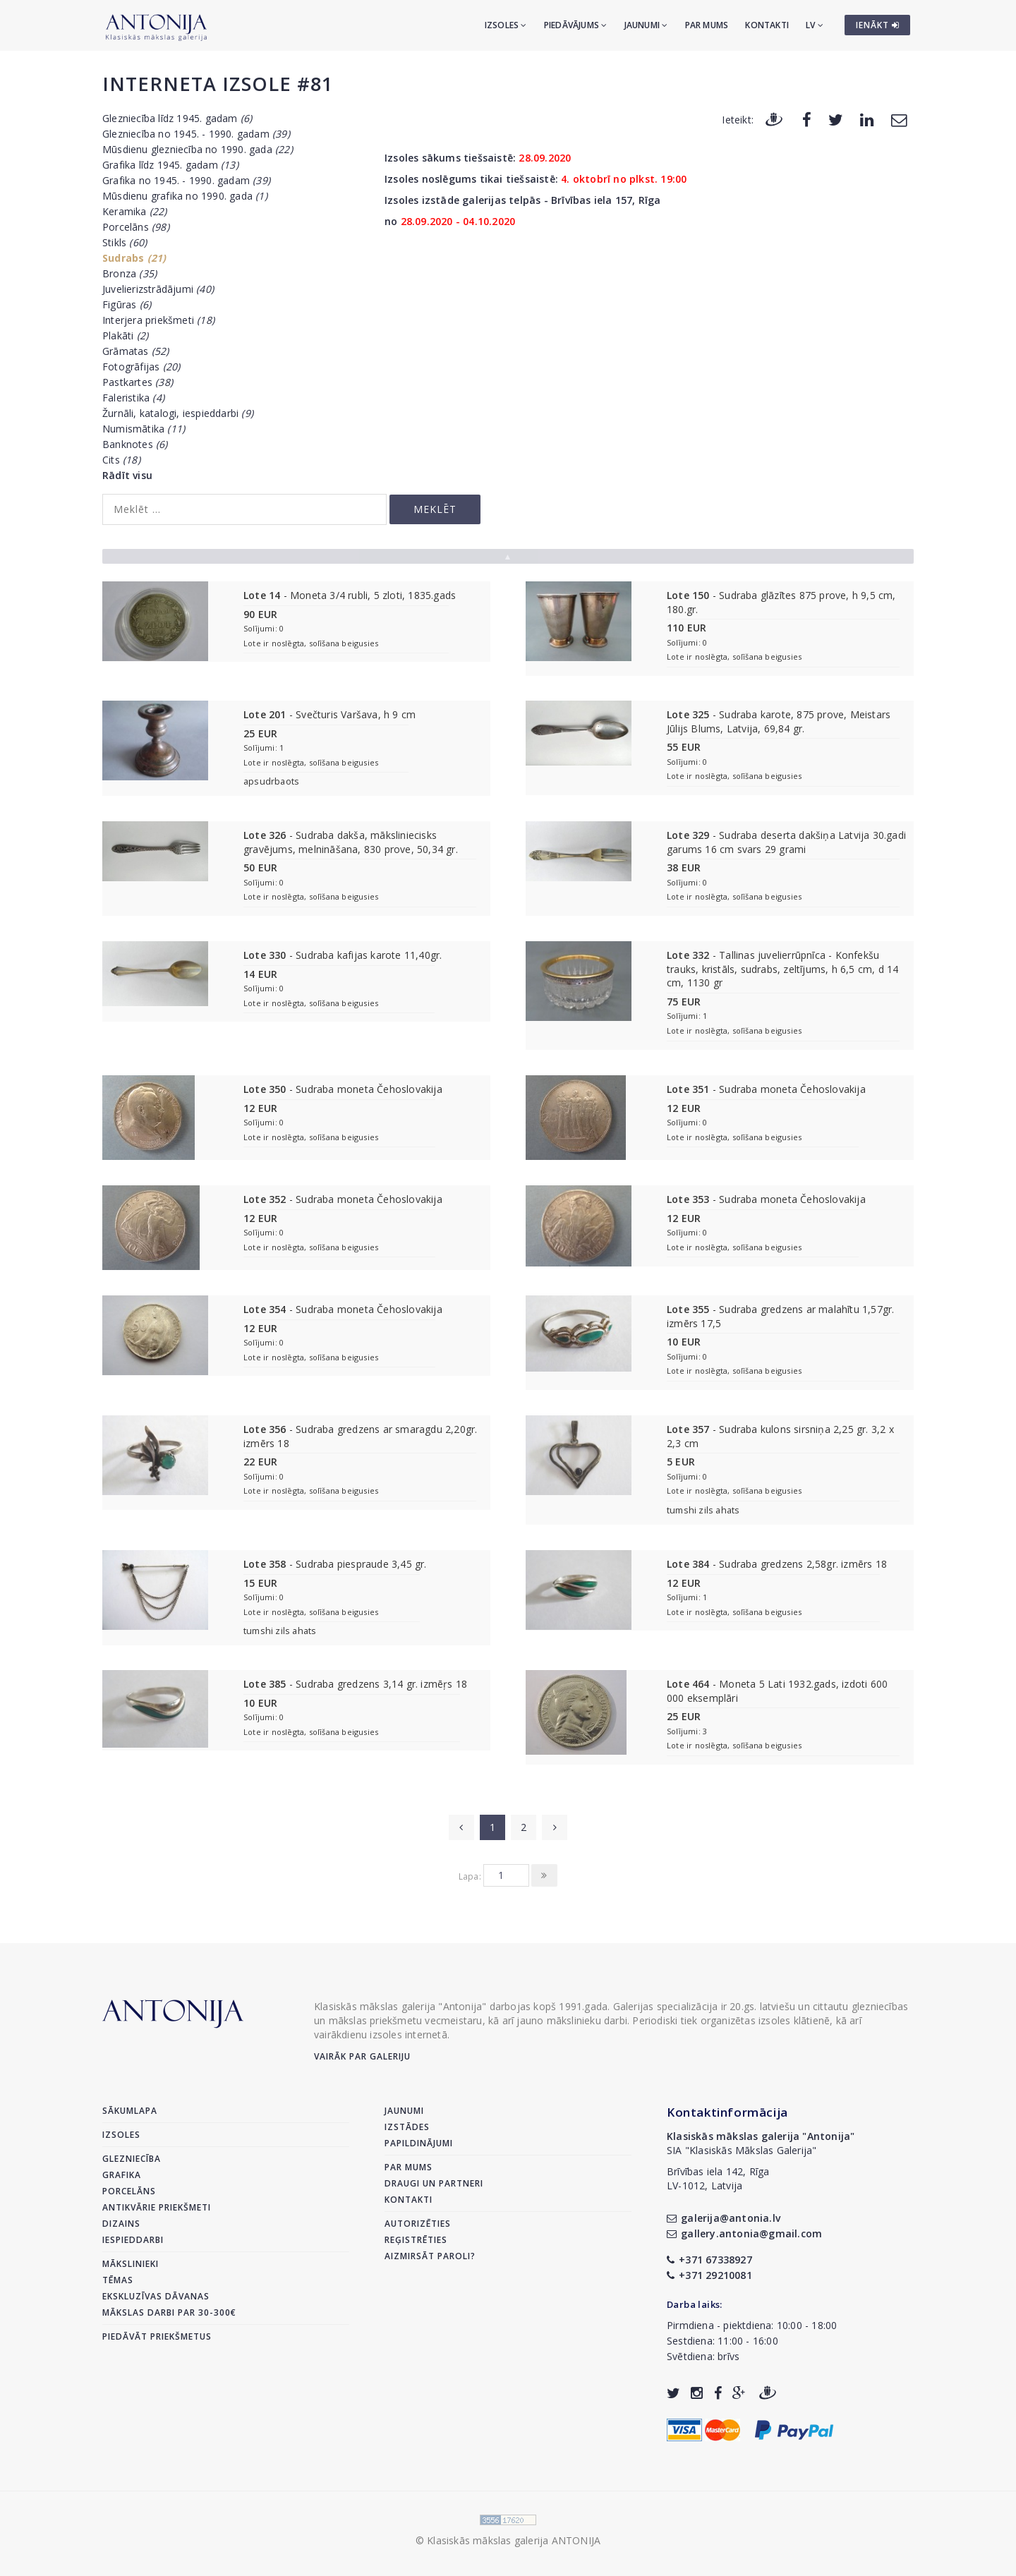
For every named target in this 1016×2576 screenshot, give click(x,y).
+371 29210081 (709, 2275)
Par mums (707, 25)
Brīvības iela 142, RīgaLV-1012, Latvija (718, 2178)
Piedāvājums (575, 25)
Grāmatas (135, 351)
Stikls (124, 242)
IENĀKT (878, 25)
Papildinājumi (419, 2143)
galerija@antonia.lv (723, 2218)
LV (814, 25)
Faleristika (133, 397)
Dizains (121, 2224)
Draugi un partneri (434, 2183)
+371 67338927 (709, 2259)
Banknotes (135, 444)
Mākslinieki (130, 2264)
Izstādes (407, 2127)
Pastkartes (137, 382)
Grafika (121, 2175)
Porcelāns (135, 227)
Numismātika (143, 428)
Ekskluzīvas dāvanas (156, 2296)
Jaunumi (646, 25)
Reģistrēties (416, 2240)
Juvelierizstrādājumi (158, 289)
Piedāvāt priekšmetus (157, 2336)
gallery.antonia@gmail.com (744, 2233)
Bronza (129, 273)
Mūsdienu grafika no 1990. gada (184, 195)
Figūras (126, 304)
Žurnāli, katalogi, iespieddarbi (177, 413)
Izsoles (506, 25)
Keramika (134, 211)
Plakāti (125, 335)
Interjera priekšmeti (158, 320)
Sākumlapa (129, 2111)
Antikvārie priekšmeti (156, 2207)
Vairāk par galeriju (362, 2056)
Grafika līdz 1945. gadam (170, 164)
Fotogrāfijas (141, 366)
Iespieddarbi (133, 2240)
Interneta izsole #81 (217, 84)
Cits (121, 459)
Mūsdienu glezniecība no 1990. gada (197, 149)
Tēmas (117, 2280)
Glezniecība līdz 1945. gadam (177, 118)
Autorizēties (418, 2224)
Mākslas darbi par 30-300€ (169, 2312)
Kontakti (767, 25)
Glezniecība (131, 2159)
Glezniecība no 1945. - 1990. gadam (196, 133)
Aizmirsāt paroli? (430, 2256)
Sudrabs (134, 258)
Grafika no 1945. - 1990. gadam (186, 180)
